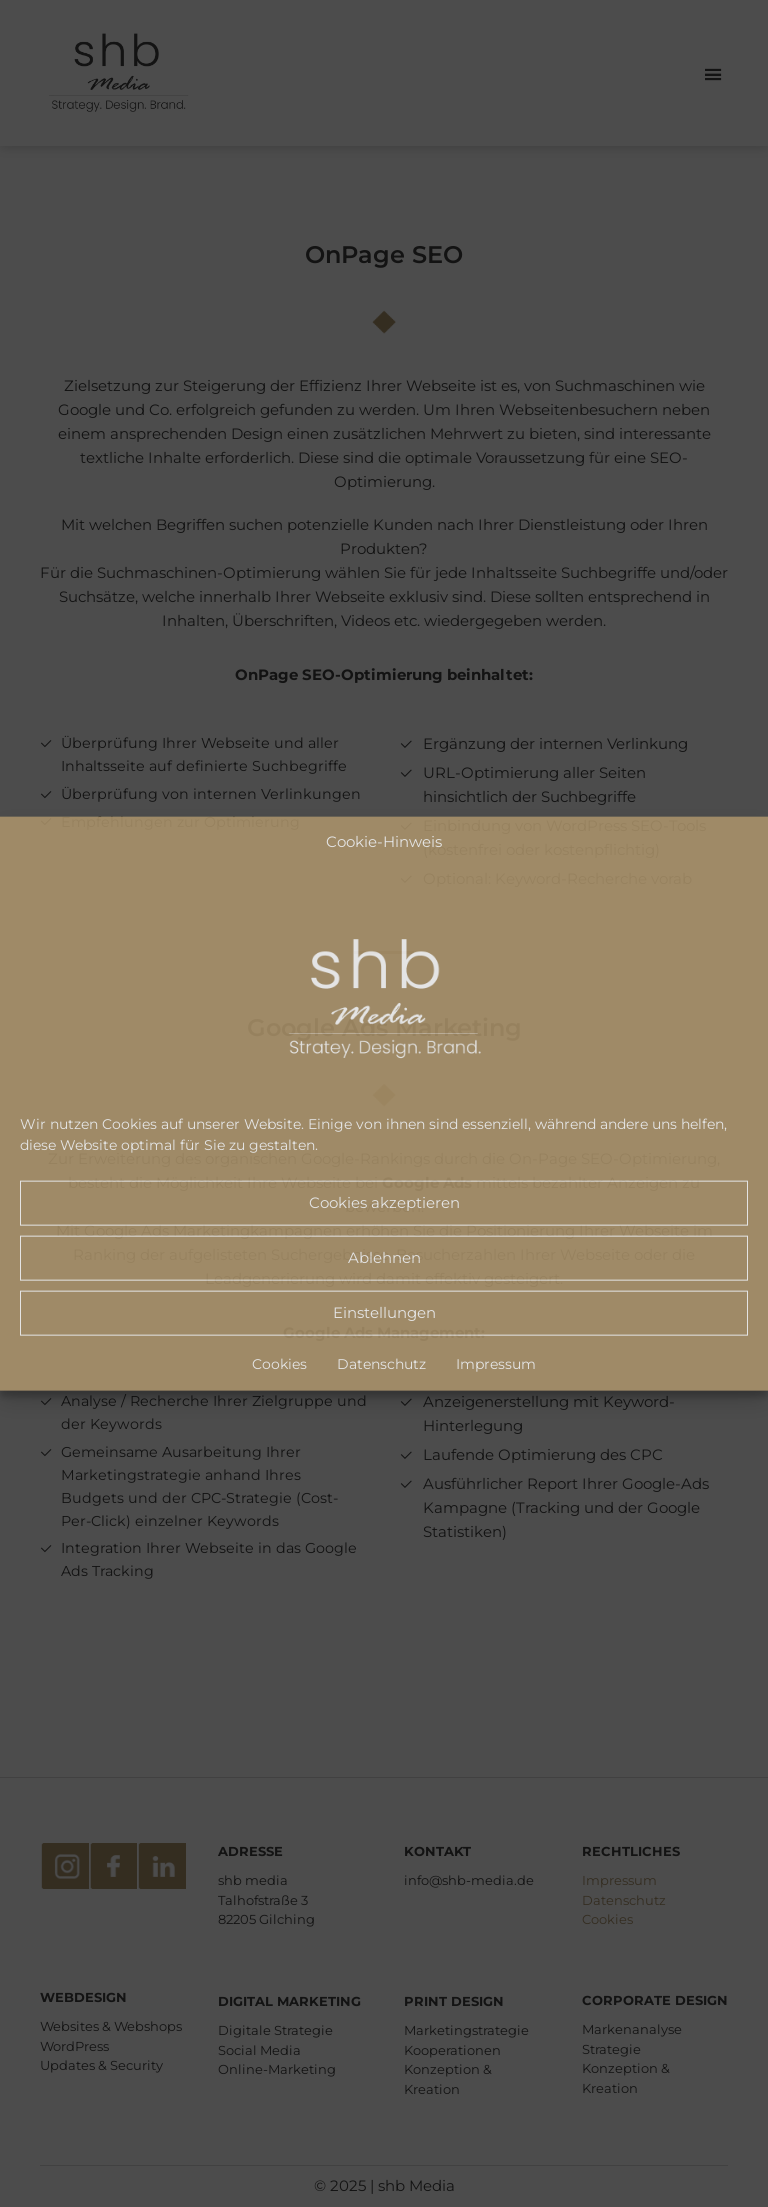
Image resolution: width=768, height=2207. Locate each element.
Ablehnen (384, 1257)
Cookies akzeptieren (384, 1202)
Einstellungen (384, 1312)
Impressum (496, 1363)
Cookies (279, 1363)
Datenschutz (381, 1363)
